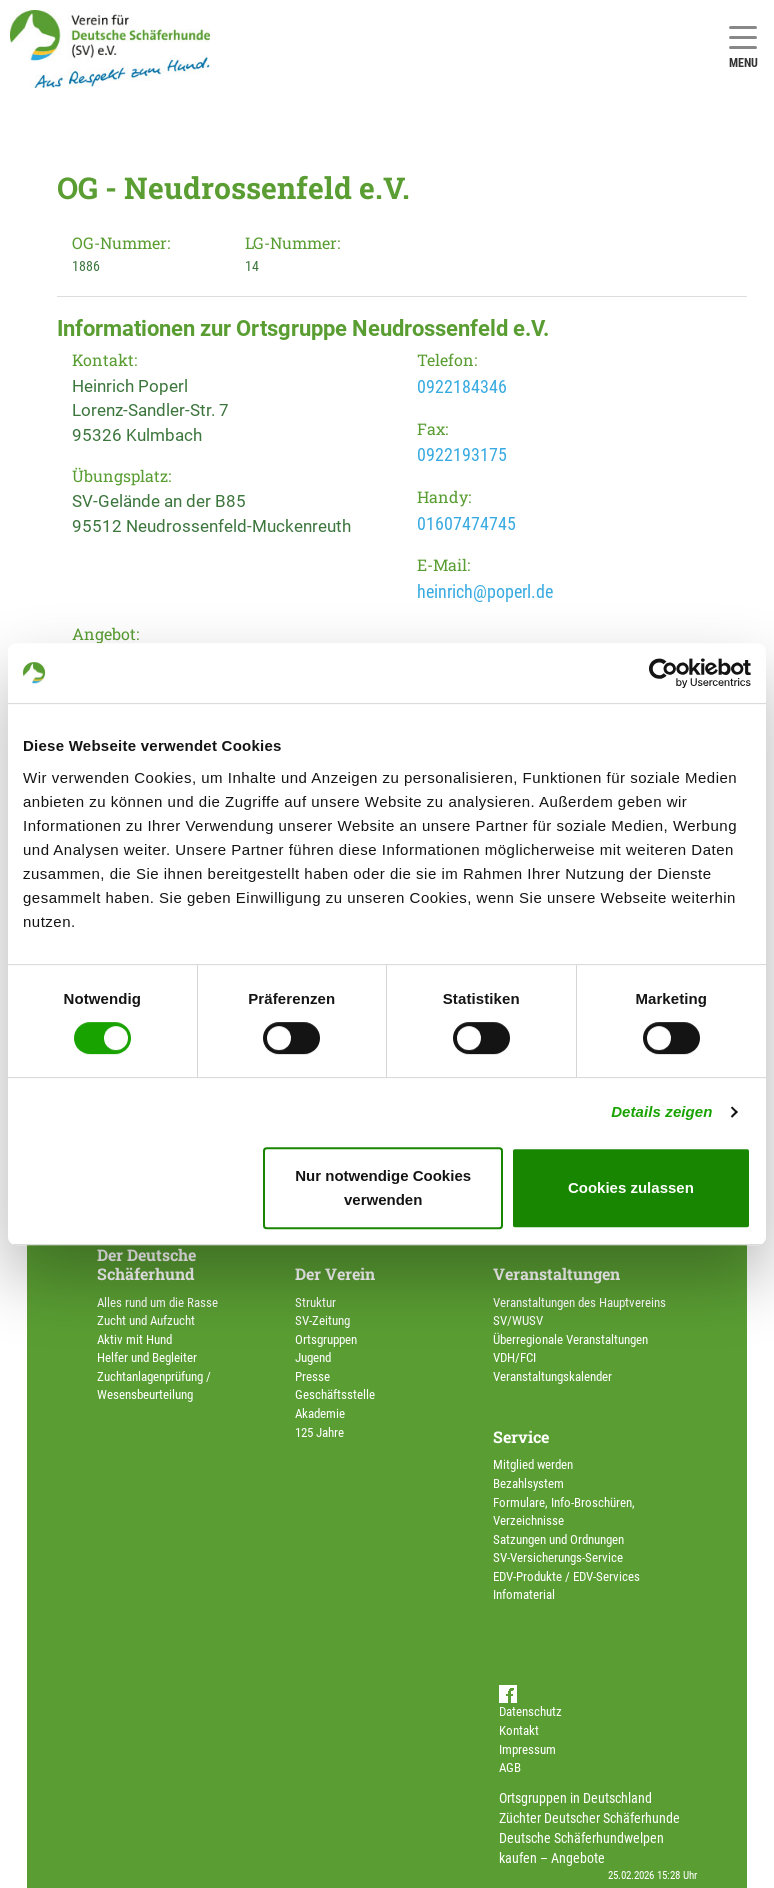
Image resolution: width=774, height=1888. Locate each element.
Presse (312, 1376)
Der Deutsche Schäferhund (146, 1264)
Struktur (315, 1302)
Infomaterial (524, 1594)
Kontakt (519, 1730)
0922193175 (462, 454)
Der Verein (335, 1273)
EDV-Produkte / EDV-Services (566, 1576)
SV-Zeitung (322, 1320)
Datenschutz (530, 1711)
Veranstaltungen (556, 1273)
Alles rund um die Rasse (157, 1302)
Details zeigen (661, 1111)
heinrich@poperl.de (485, 591)
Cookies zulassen (631, 1187)
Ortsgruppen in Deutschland (575, 1798)
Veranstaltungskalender (552, 1376)
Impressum (527, 1749)
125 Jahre (319, 1432)
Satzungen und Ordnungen (558, 1539)
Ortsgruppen (326, 1339)
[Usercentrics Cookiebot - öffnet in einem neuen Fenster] (663, 673)
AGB (510, 1767)
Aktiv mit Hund (134, 1339)
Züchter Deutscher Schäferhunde (589, 1818)
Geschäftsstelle (335, 1394)
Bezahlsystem (528, 1483)
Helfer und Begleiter (147, 1357)
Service (521, 1436)
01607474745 (466, 523)
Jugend (313, 1357)
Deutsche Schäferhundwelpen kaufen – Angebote (581, 1848)
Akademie (320, 1413)
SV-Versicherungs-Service (558, 1557)
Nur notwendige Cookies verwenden (383, 1187)
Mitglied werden (533, 1464)
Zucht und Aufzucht (146, 1320)
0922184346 (462, 386)
